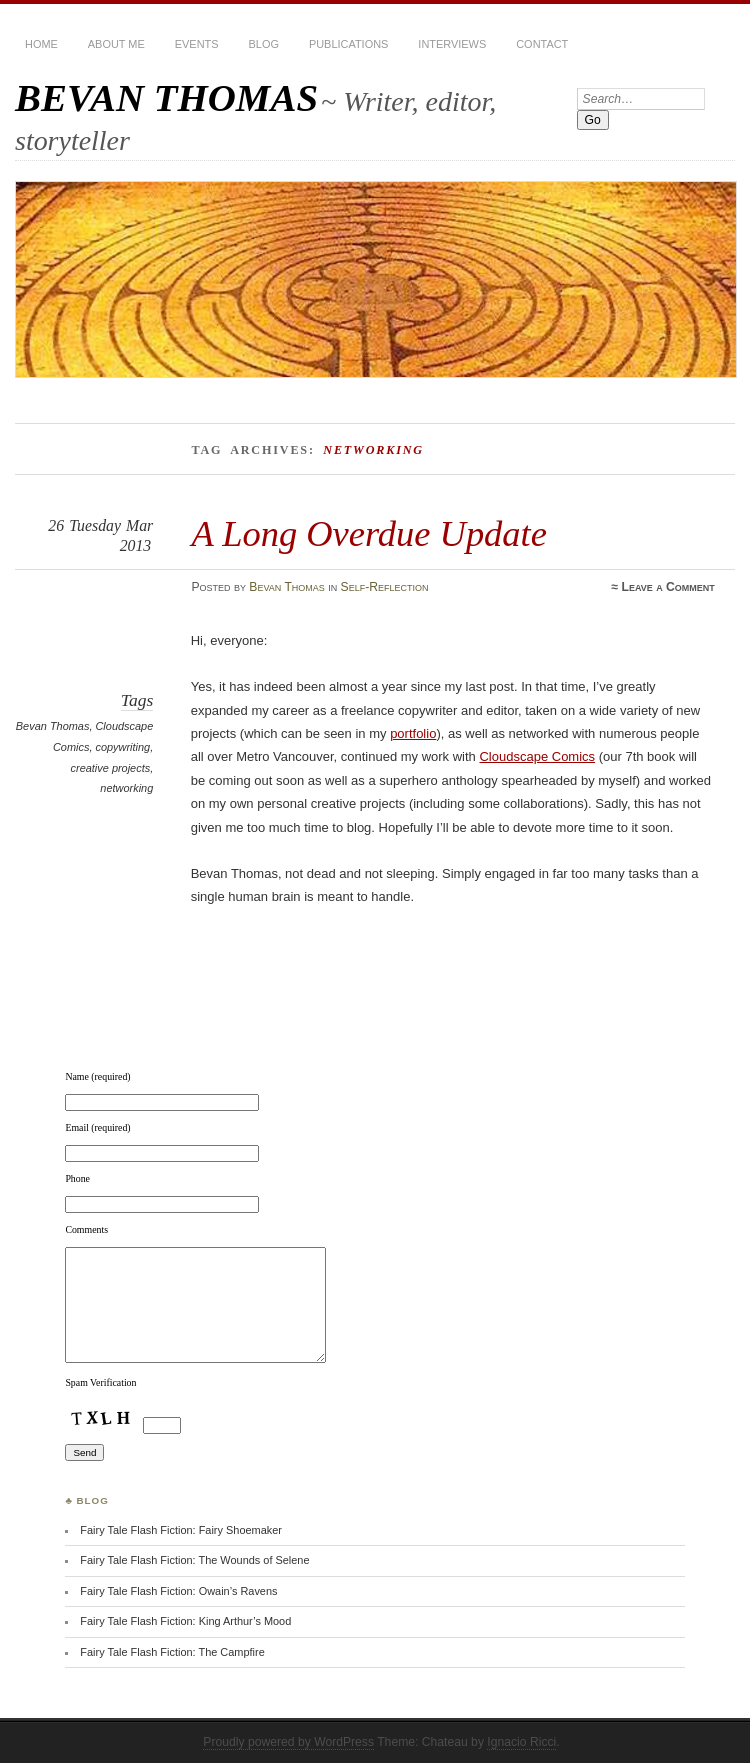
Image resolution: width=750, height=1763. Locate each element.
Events (197, 44)
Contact (542, 44)
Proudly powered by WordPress (288, 1742)
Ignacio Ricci (521, 1742)
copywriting (122, 747)
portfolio (413, 733)
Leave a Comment (668, 587)
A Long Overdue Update (369, 533)
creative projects (111, 768)
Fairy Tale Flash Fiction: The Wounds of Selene (194, 1560)
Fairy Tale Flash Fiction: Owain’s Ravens (178, 1591)
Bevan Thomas (287, 587)
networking (126, 788)
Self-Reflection (385, 587)
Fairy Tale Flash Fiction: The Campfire (172, 1652)
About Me (116, 44)
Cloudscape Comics (537, 756)
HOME (41, 44)
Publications (348, 44)
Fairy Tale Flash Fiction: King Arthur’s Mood (185, 1621)
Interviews (452, 44)
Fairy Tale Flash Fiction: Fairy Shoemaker (181, 1530)
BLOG (264, 44)
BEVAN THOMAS (166, 97)
